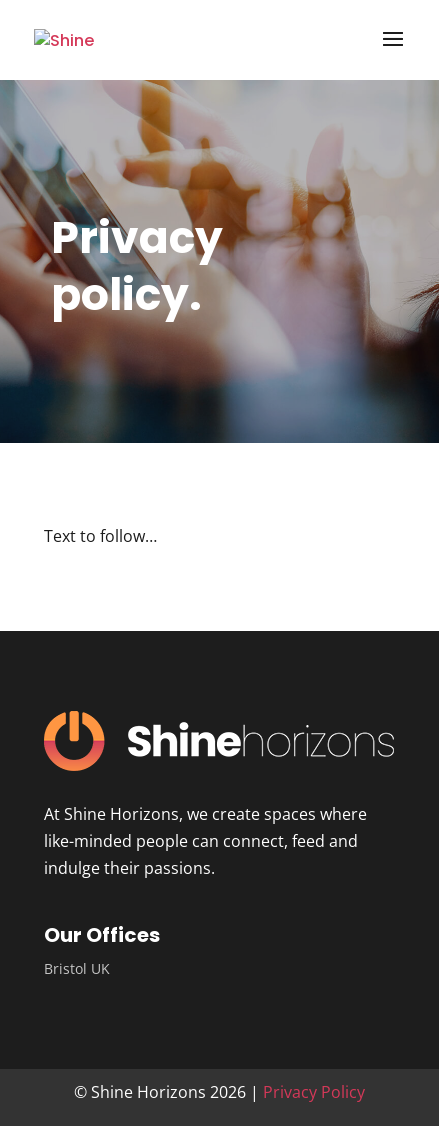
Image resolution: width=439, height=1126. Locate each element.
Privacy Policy (314, 1092)
